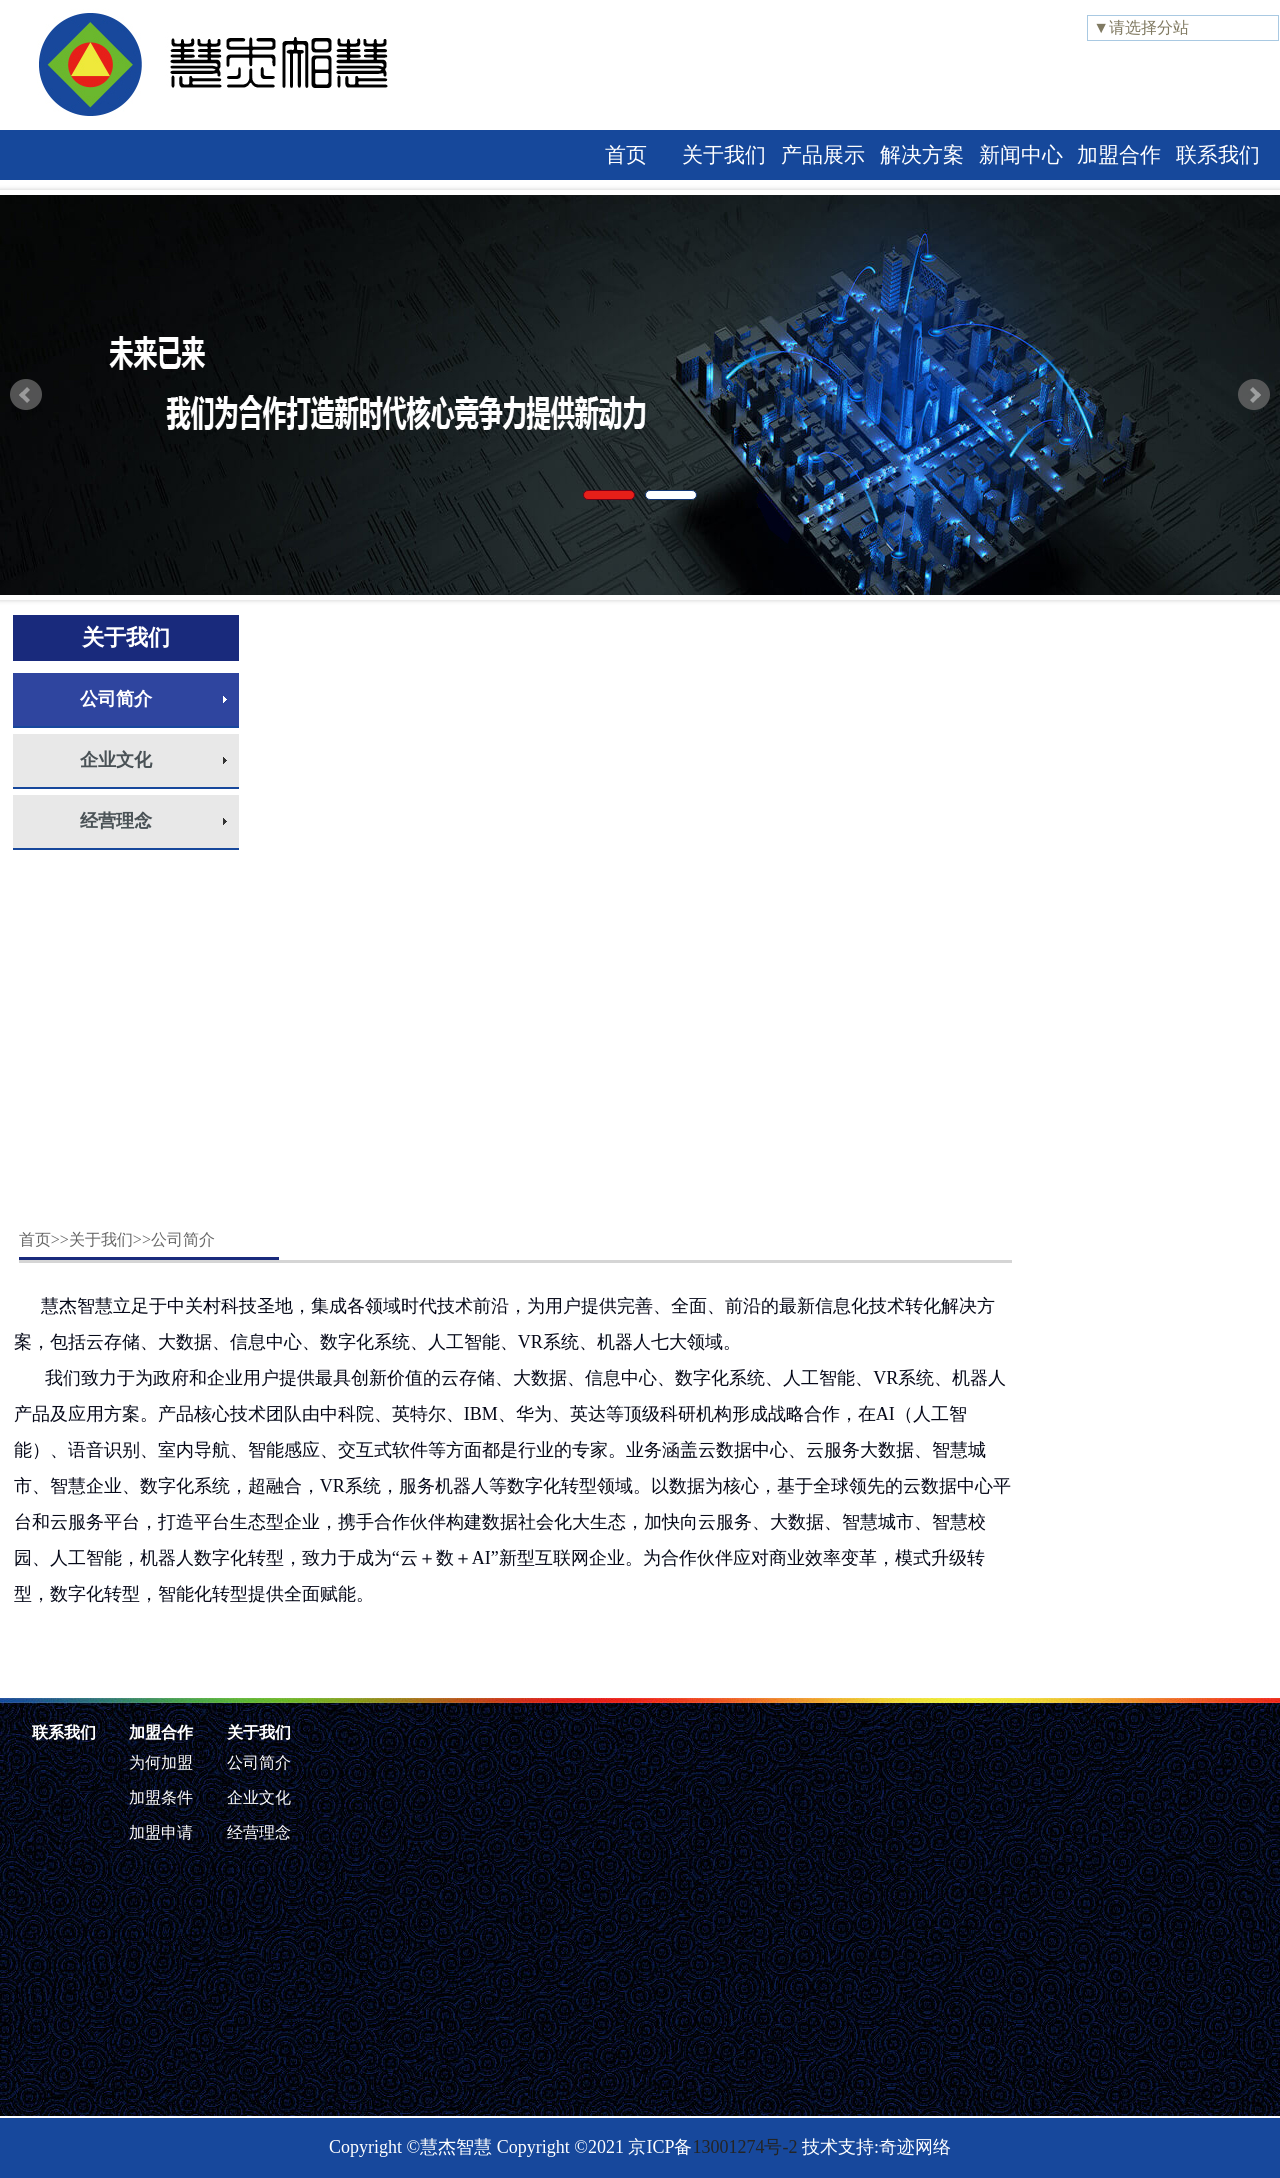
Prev (26, 395)
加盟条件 (161, 1797)
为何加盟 (161, 1762)
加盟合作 (1119, 155)
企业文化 (116, 760)
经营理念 (116, 821)
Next (1254, 395)
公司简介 (116, 699)
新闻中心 (1021, 155)
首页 (626, 155)
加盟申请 (161, 1832)
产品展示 (823, 155)
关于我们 (724, 155)
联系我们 (1218, 155)
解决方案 (922, 155)
